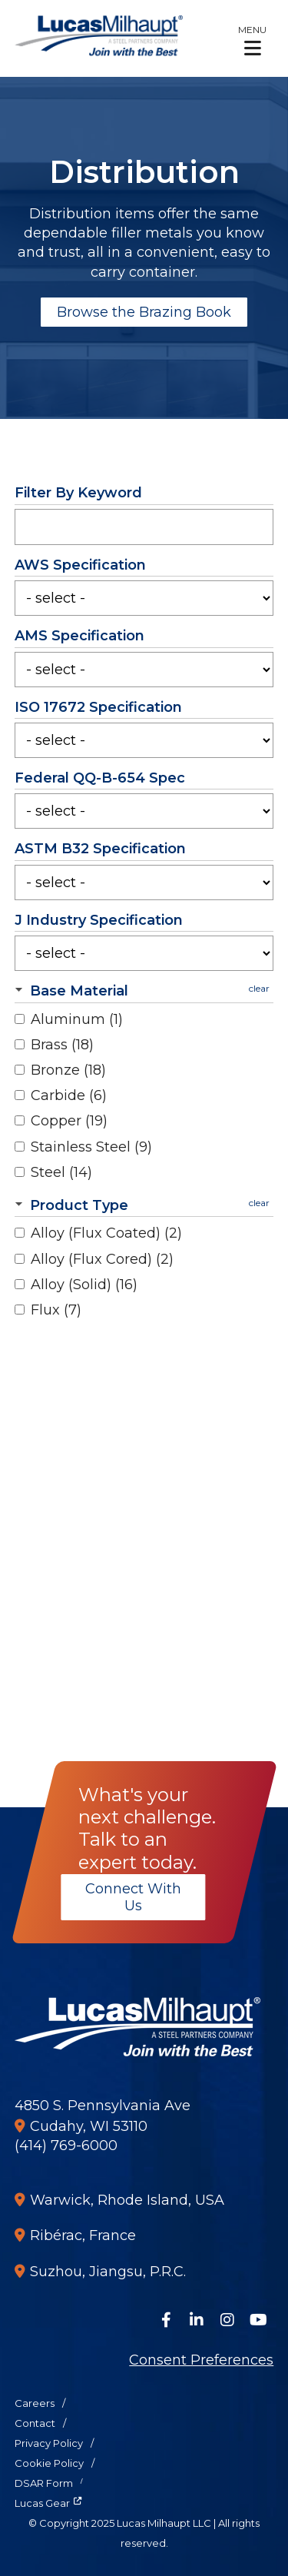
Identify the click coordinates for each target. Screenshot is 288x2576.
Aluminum (77, 1019)
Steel (61, 1172)
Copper (69, 1120)
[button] (252, 40)
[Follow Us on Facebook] (166, 2320)
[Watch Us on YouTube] (258, 2320)
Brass (62, 1044)
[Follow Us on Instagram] (227, 2320)
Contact (35, 2423)
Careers (35, 2403)
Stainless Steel (91, 1146)
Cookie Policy (49, 2463)
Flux (56, 1309)
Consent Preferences (201, 2360)
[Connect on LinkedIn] (196, 2320)
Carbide (69, 1095)
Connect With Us (132, 1897)
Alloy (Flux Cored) (102, 1259)
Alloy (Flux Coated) (106, 1233)
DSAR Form (44, 2483)
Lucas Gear (42, 2503)
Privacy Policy (49, 2443)
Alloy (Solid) (84, 1284)
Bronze (68, 1070)
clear (259, 988)
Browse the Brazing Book (144, 312)
